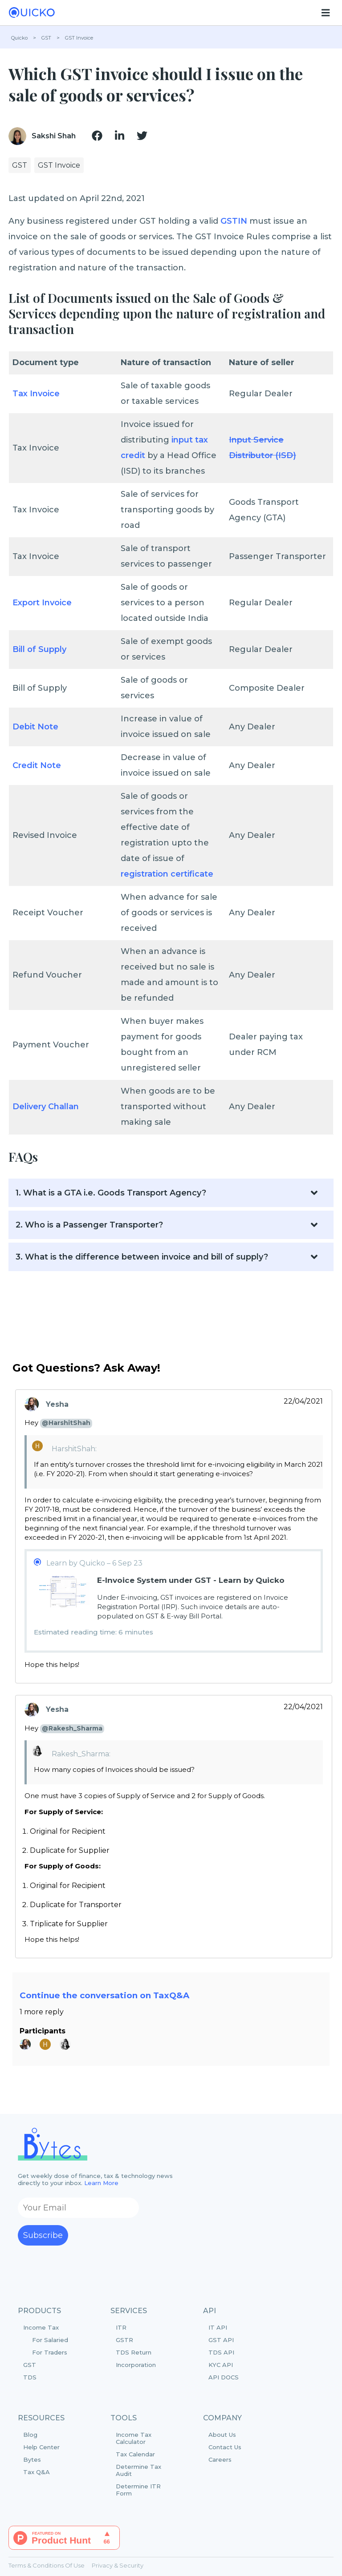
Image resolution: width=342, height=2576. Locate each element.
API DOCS (223, 2377)
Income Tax (53, 2340)
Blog (30, 2434)
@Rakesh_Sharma (72, 1728)
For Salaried (50, 2339)
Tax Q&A (36, 2471)
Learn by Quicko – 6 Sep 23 (94, 1563)
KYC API (220, 2364)
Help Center (41, 2447)
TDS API (221, 2352)
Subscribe (43, 2235)
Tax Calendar (135, 2454)
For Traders (49, 2352)
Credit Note (36, 765)
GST (29, 2364)
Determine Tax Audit (138, 2470)
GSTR (124, 2339)
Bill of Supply (39, 649)
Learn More (101, 2182)
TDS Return (133, 2352)
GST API (221, 2339)
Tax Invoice (36, 393)
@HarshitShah (66, 1423)
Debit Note (35, 727)
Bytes (32, 2459)
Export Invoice (42, 603)
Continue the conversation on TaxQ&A (104, 1995)
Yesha (57, 1404)
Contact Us (224, 2447)
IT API (217, 2327)
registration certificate (167, 874)
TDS (30, 2377)
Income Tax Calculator (133, 2438)
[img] (97, 135)
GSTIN (233, 221)
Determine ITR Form (138, 2490)
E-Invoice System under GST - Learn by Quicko (191, 1580)
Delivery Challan (45, 1106)
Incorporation (136, 2364)
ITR (121, 2327)
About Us (222, 2434)
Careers (220, 2459)
